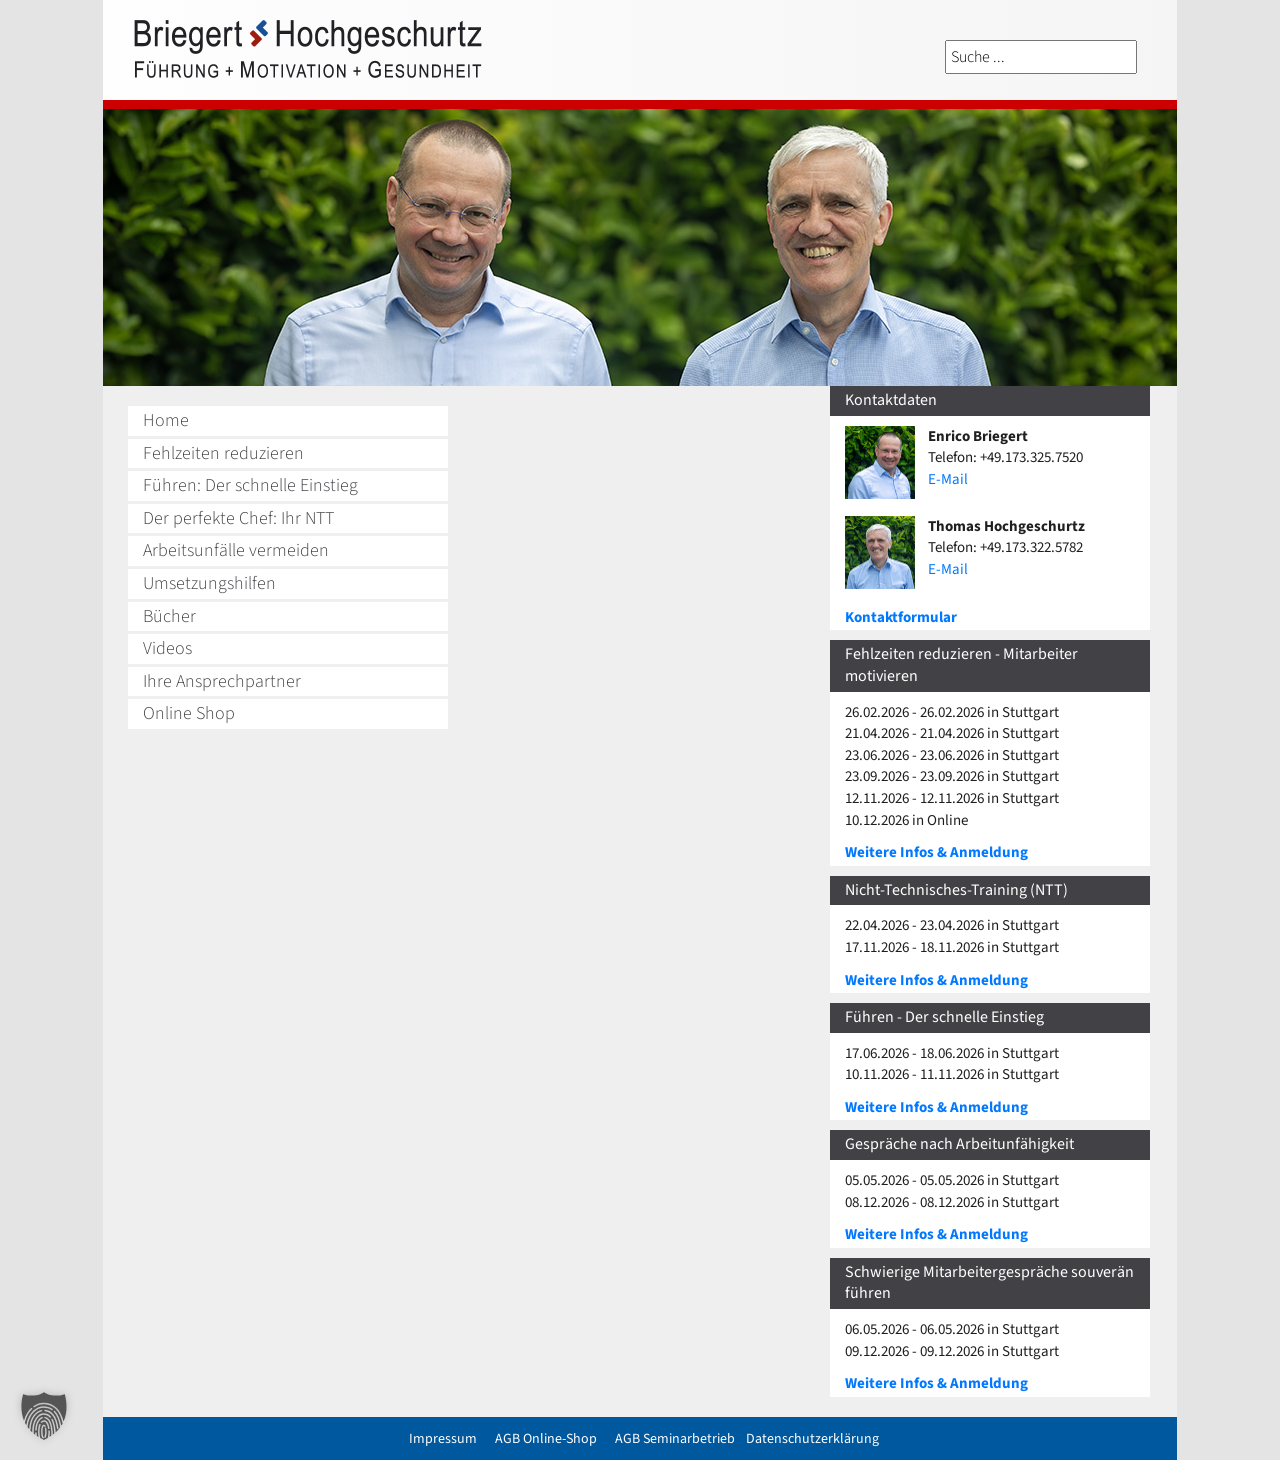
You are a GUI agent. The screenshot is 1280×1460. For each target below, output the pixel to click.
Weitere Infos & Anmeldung (936, 852)
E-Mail (948, 479)
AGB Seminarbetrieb (675, 1439)
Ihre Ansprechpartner (222, 681)
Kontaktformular (901, 617)
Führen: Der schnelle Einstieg (250, 485)
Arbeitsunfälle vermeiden (236, 550)
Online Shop (189, 713)
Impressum (443, 1439)
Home (166, 420)
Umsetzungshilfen (209, 583)
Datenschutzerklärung (812, 1439)
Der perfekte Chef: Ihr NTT (238, 518)
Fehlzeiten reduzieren (223, 453)
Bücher (169, 616)
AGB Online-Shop (546, 1439)
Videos (167, 648)
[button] (44, 1416)
